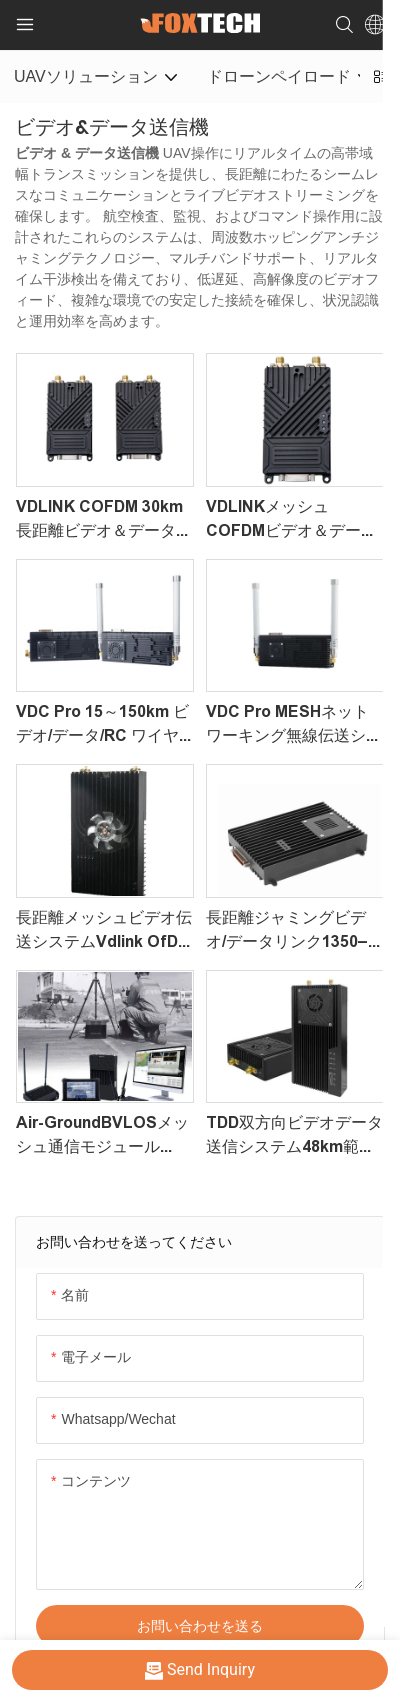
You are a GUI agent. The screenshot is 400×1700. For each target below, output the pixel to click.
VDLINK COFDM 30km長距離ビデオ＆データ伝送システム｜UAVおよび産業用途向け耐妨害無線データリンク (105, 520)
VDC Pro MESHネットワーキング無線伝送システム (294, 725)
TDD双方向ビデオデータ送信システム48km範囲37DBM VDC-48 (294, 1136)
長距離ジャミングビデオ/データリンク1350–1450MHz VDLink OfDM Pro (293, 931)
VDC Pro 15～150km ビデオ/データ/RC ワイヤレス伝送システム (102, 725)
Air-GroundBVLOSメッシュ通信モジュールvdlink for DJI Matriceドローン (102, 1136)
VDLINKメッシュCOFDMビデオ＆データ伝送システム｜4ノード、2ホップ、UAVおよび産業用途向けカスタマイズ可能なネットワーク (294, 520)
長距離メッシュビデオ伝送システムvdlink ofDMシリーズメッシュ (104, 931)
